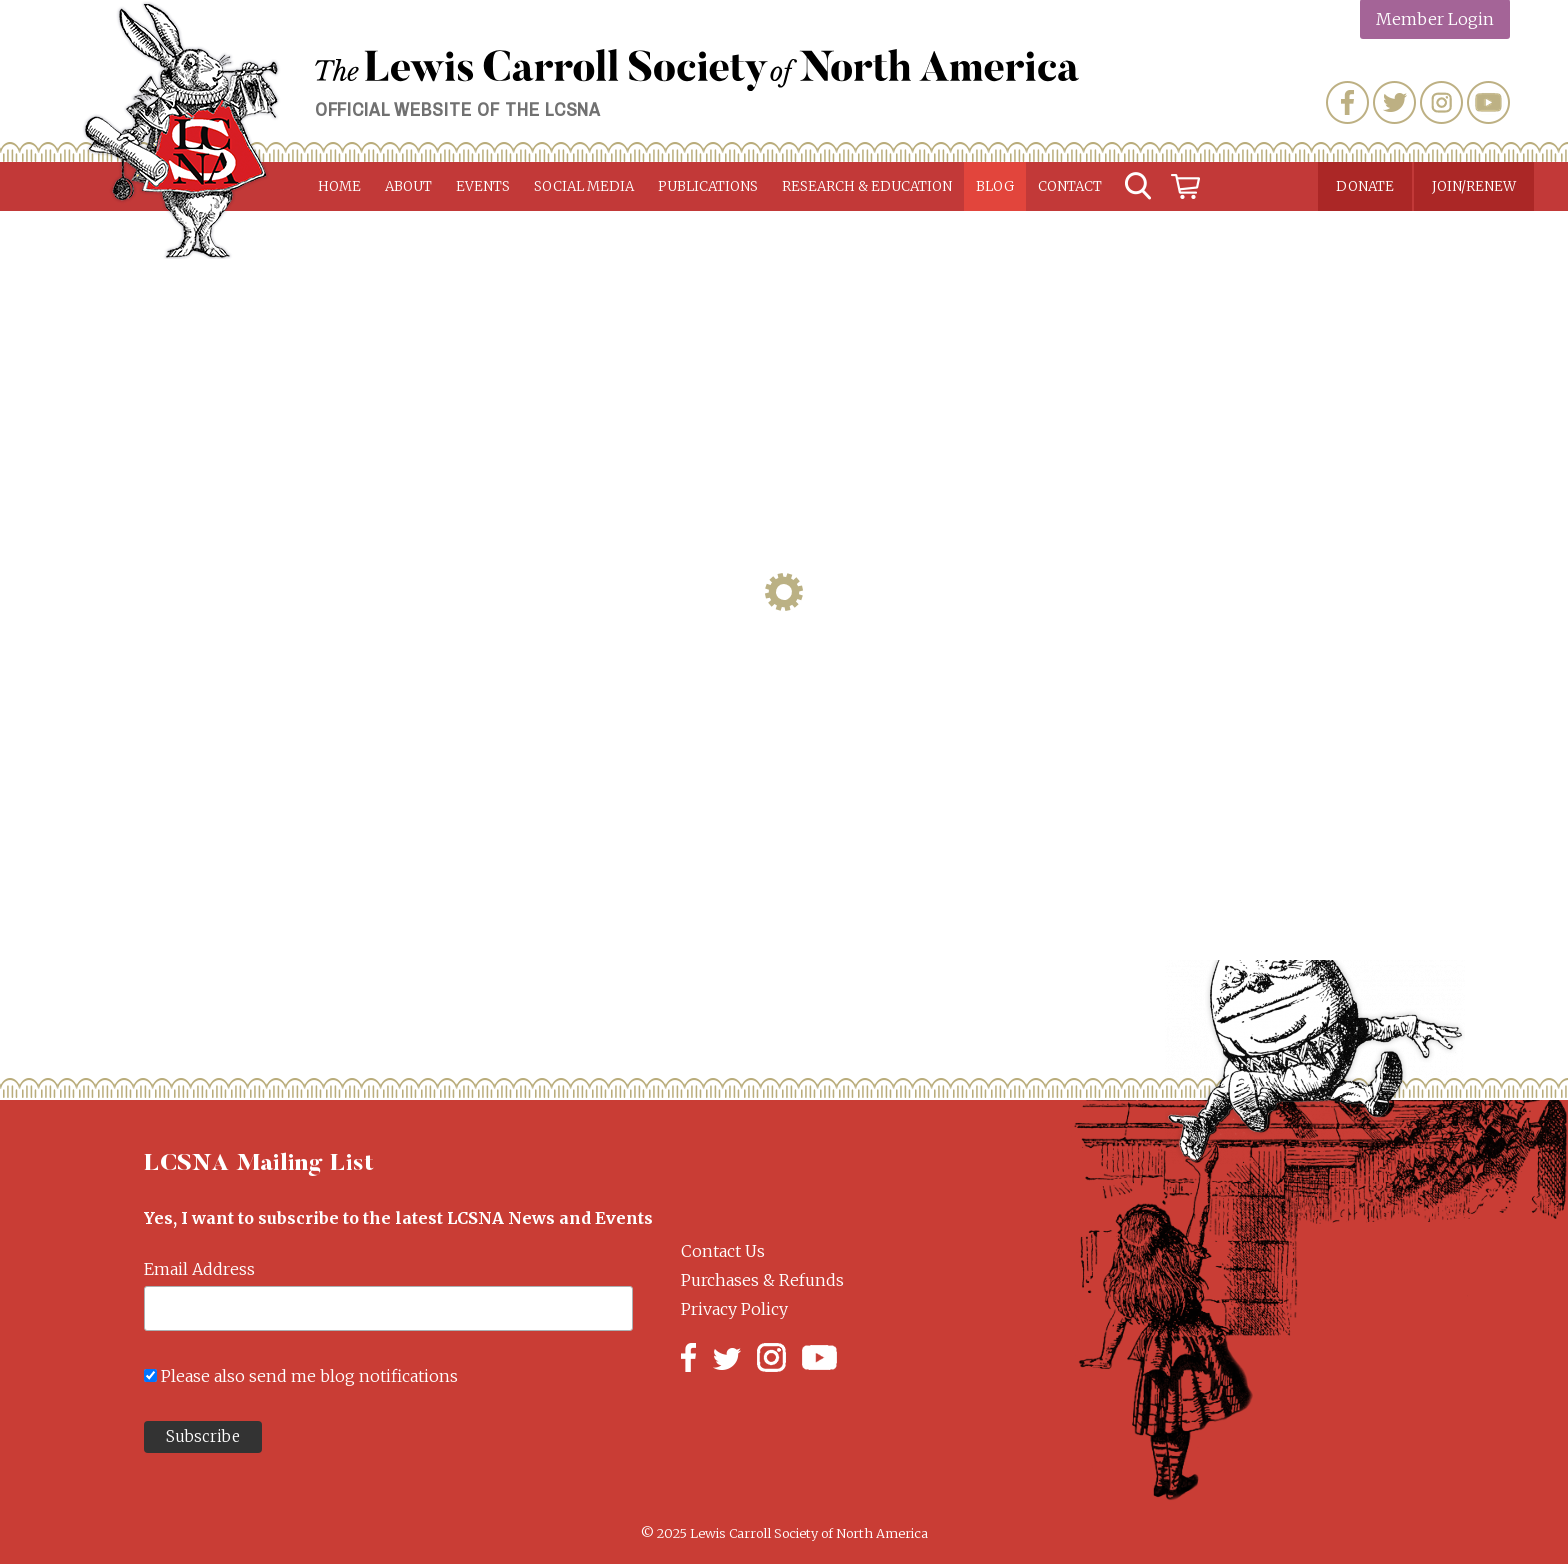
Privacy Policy (734, 1309)
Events (483, 186)
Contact (1070, 186)
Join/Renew (1474, 186)
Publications (708, 186)
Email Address (199, 1269)
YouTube (1488, 102)
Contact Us (723, 1251)
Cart (1186, 186)
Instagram (1441, 102)
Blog (995, 186)
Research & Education (867, 186)
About (408, 186)
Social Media (584, 186)
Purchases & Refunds (762, 1280)
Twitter (1394, 102)
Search (1138, 186)
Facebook (1347, 102)
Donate (1365, 186)
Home (339, 186)
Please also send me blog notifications (309, 1376)
